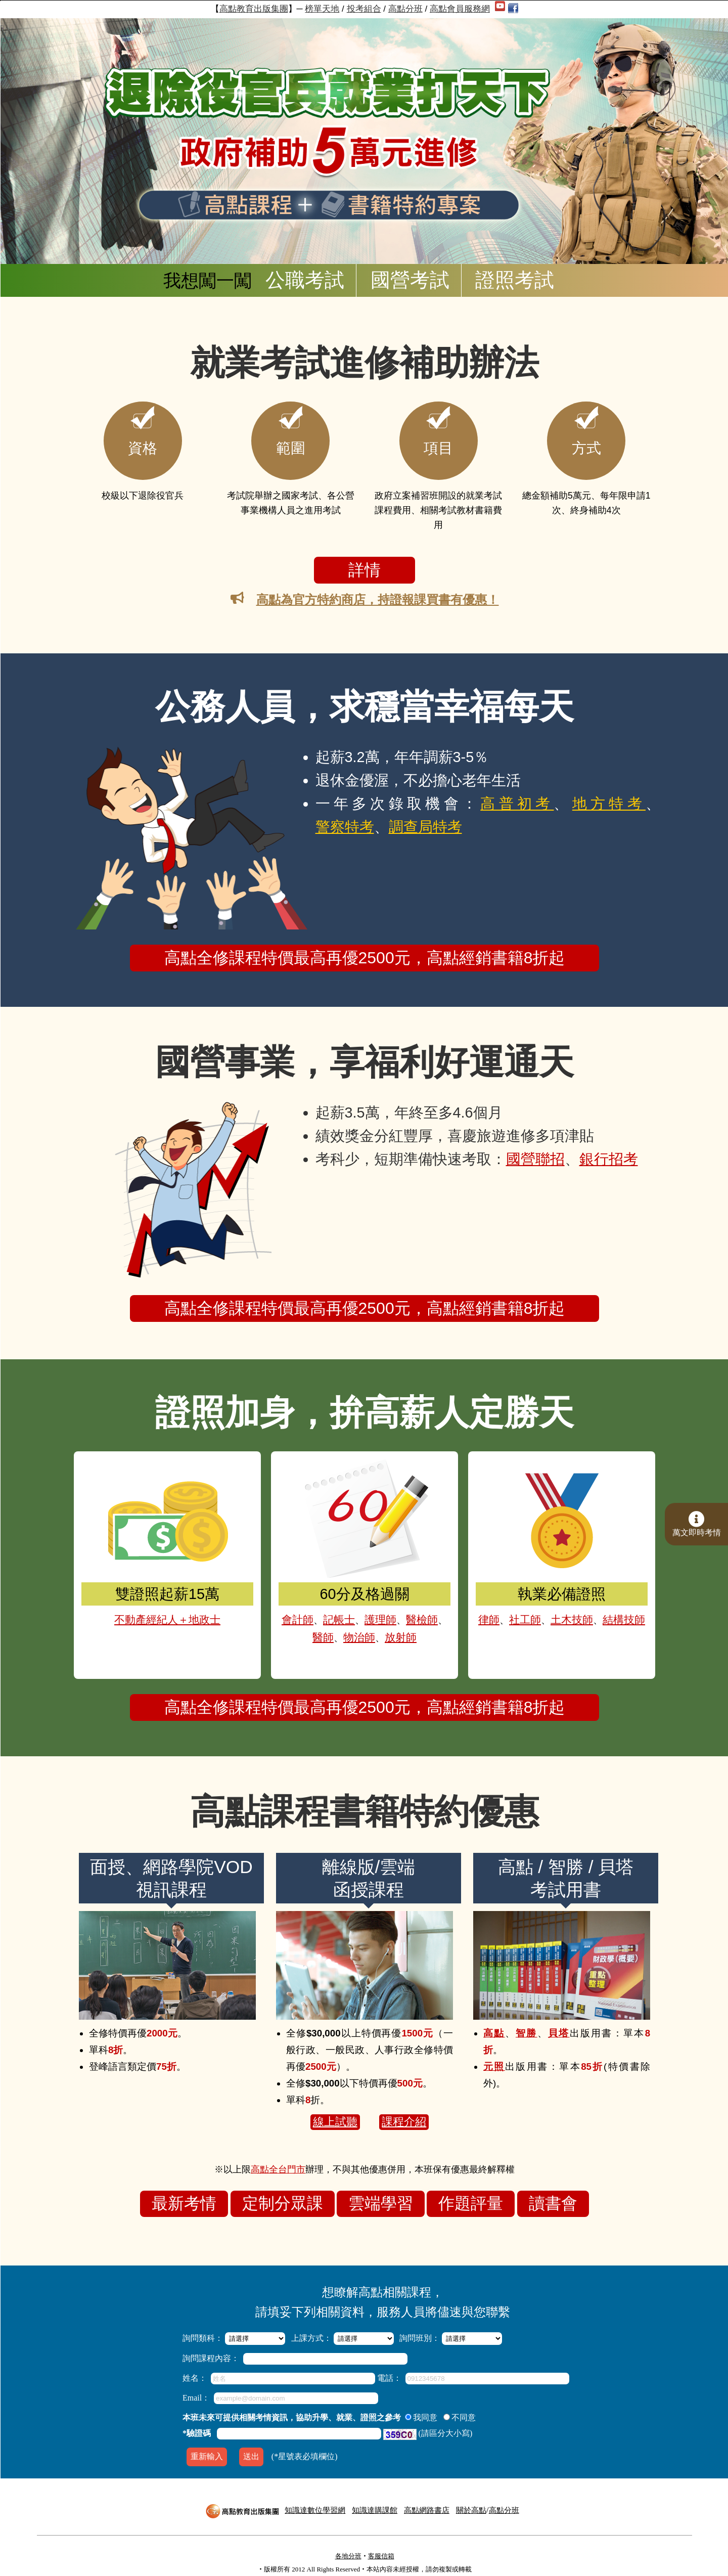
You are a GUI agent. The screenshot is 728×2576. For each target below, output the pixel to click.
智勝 (526, 2026)
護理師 (377, 1602)
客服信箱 (381, 2556)
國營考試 (410, 280)
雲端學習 (380, 2196)
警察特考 (344, 820)
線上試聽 (335, 2114)
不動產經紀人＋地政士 (167, 1602)
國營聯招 (535, 1152)
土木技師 (570, 1602)
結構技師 (612, 1602)
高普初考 (517, 796)
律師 (502, 1602)
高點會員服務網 (460, 9)
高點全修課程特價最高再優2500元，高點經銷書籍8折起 (364, 951)
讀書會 (553, 2196)
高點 (494, 2026)
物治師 (360, 1616)
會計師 (310, 1602)
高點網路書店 (426, 2510)
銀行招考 (608, 1152)
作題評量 (470, 2196)
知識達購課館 (374, 2510)
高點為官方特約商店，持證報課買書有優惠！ (377, 599)
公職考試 (304, 280)
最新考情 (184, 2196)
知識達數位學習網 (315, 2510)
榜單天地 (322, 9)
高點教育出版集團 (253, 9)
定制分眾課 (282, 2196)
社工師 (532, 1602)
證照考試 (514, 280)
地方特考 (609, 796)
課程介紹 (404, 2114)
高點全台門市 (278, 2162)
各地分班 (348, 2556)
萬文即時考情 (696, 1524)
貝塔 (559, 2026)
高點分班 (405, 9)
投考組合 (364, 9)
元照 (494, 2059)
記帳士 (343, 1602)
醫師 (330, 1616)
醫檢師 (411, 1602)
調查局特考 (425, 820)
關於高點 (471, 2510)
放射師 (393, 1616)
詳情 (364, 570)
